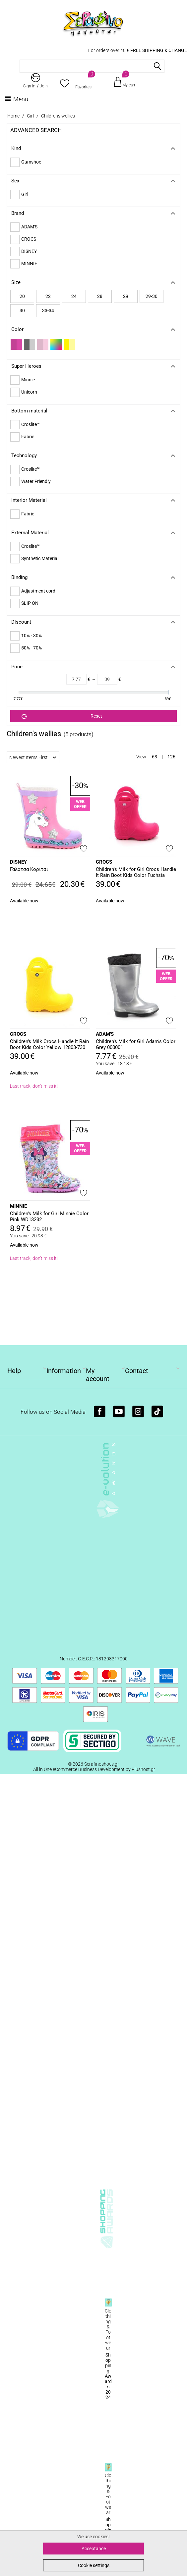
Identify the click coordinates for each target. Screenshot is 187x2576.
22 (48, 296)
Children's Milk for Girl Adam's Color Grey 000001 (135, 1044)
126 (171, 756)
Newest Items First (32, 757)
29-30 (151, 296)
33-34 (48, 310)
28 (99, 296)
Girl (30, 116)
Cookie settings (93, 2565)
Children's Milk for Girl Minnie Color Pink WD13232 (49, 1216)
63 (154, 756)
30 (22, 310)
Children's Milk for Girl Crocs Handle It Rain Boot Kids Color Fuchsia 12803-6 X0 (136, 872)
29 (125, 296)
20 (22, 296)
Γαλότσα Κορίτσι (29, 869)
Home (13, 116)
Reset (62, 716)
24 (74, 296)
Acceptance (94, 2548)
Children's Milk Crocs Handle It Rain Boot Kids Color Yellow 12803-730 (49, 1044)
